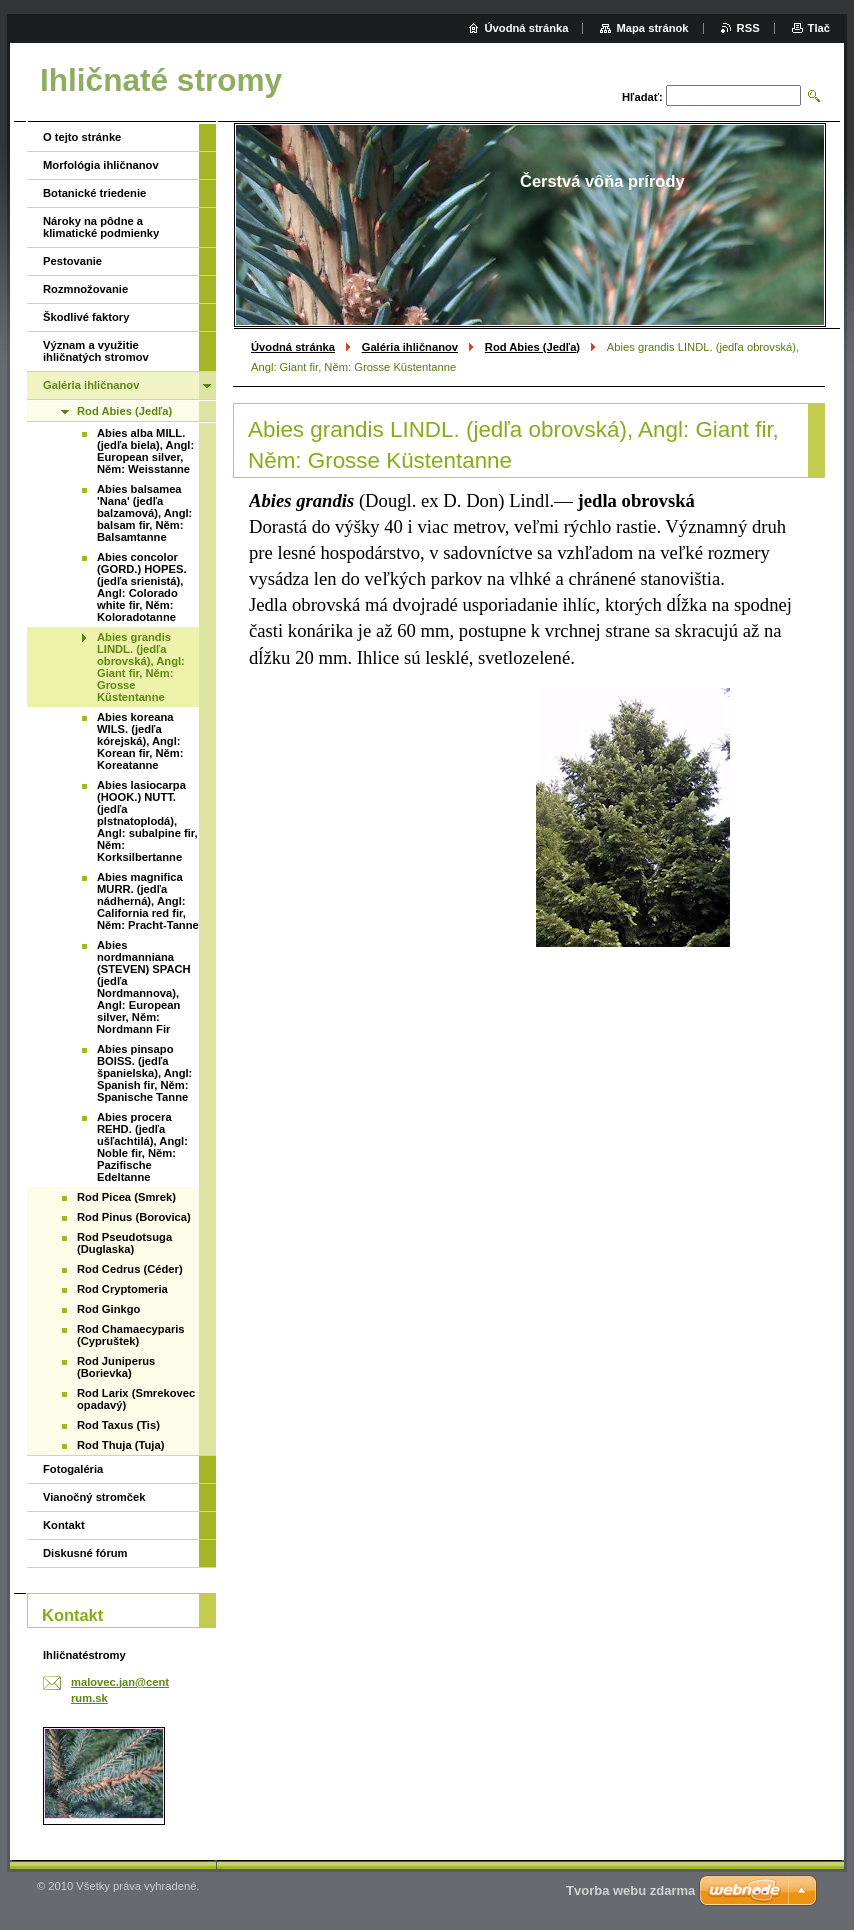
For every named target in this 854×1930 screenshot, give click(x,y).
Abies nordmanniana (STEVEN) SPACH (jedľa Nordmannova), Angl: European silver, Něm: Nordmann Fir (144, 987)
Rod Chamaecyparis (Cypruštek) (131, 1335)
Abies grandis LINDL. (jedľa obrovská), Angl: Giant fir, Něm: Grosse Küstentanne (141, 667)
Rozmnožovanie (85, 289)
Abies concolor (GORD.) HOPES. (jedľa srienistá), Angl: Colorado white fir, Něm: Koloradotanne (142, 587)
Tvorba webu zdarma (630, 1890)
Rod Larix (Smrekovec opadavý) (136, 1399)
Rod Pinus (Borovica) (134, 1217)
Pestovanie (72, 261)
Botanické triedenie (94, 193)
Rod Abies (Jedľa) (532, 347)
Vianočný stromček (94, 1497)
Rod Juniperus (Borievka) (116, 1367)
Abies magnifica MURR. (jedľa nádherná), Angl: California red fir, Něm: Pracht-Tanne (148, 901)
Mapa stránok (652, 28)
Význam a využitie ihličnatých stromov (96, 351)
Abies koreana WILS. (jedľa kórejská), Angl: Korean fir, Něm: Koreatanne (140, 741)
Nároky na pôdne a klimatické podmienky (101, 227)
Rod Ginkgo (108, 1309)
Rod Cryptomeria (122, 1289)
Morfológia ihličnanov (101, 165)
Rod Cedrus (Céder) (130, 1269)
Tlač (819, 28)
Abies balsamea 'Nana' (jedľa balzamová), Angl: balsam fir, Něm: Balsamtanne (144, 513)
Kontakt (64, 1525)
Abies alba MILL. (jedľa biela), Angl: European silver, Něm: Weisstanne (145, 451)
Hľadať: (642, 97)
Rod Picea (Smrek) (126, 1197)
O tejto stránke (82, 137)
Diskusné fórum (85, 1553)
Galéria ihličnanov (410, 347)
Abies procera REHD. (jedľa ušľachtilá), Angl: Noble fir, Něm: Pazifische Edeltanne (142, 1147)
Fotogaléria (73, 1469)
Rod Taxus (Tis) (118, 1425)
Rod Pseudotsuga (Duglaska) (124, 1243)
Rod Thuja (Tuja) (120, 1445)
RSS (748, 28)
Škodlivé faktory (86, 317)
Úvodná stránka (293, 347)
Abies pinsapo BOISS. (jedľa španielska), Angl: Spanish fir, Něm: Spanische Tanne (144, 1073)
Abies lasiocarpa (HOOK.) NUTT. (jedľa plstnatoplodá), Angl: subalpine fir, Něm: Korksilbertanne (147, 821)
